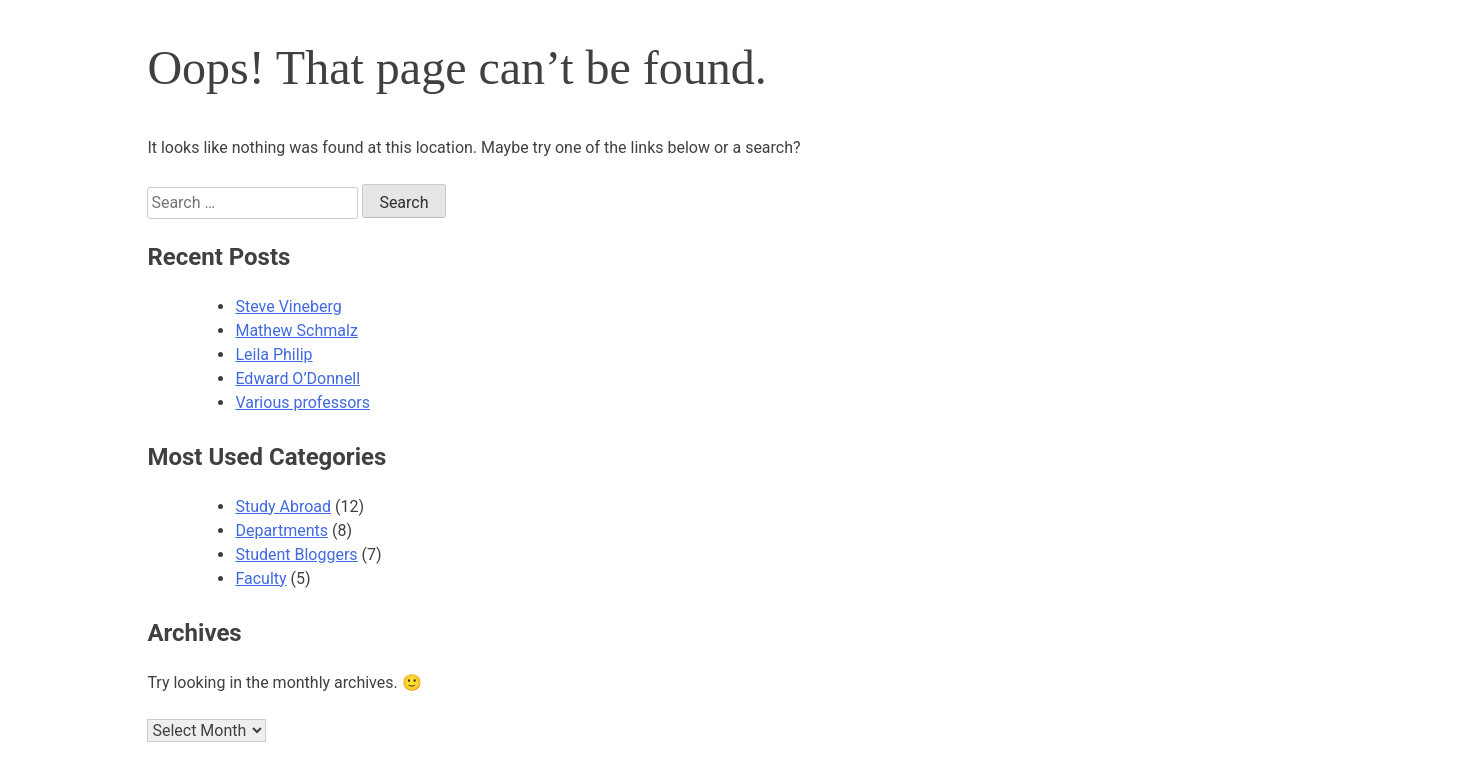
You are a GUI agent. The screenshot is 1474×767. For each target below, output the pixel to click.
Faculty (260, 578)
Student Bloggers (296, 554)
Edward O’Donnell (297, 378)
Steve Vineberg (288, 306)
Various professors (302, 402)
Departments (281, 530)
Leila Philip (273, 354)
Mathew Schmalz (296, 330)
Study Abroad (283, 506)
